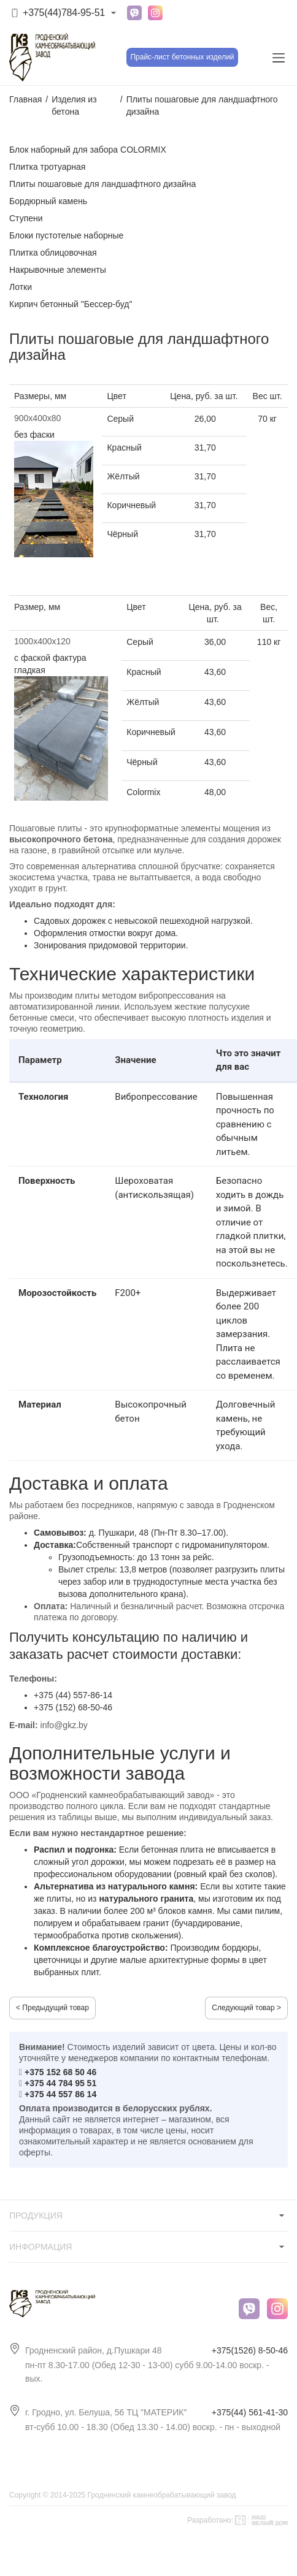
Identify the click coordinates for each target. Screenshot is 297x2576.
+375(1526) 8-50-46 (250, 2350)
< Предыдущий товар (52, 2007)
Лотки (20, 287)
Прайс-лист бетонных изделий (182, 57)
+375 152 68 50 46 (60, 2072)
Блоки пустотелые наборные (66, 235)
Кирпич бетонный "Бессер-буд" (70, 304)
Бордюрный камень (48, 201)
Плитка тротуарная (47, 167)
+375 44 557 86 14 (60, 2094)
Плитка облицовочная (53, 252)
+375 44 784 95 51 (60, 2083)
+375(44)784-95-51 (64, 12)
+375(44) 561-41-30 (250, 2412)
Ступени (26, 218)
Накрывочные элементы (57, 270)
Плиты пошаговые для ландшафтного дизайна (102, 184)
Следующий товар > (246, 2007)
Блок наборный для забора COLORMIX (87, 149)
